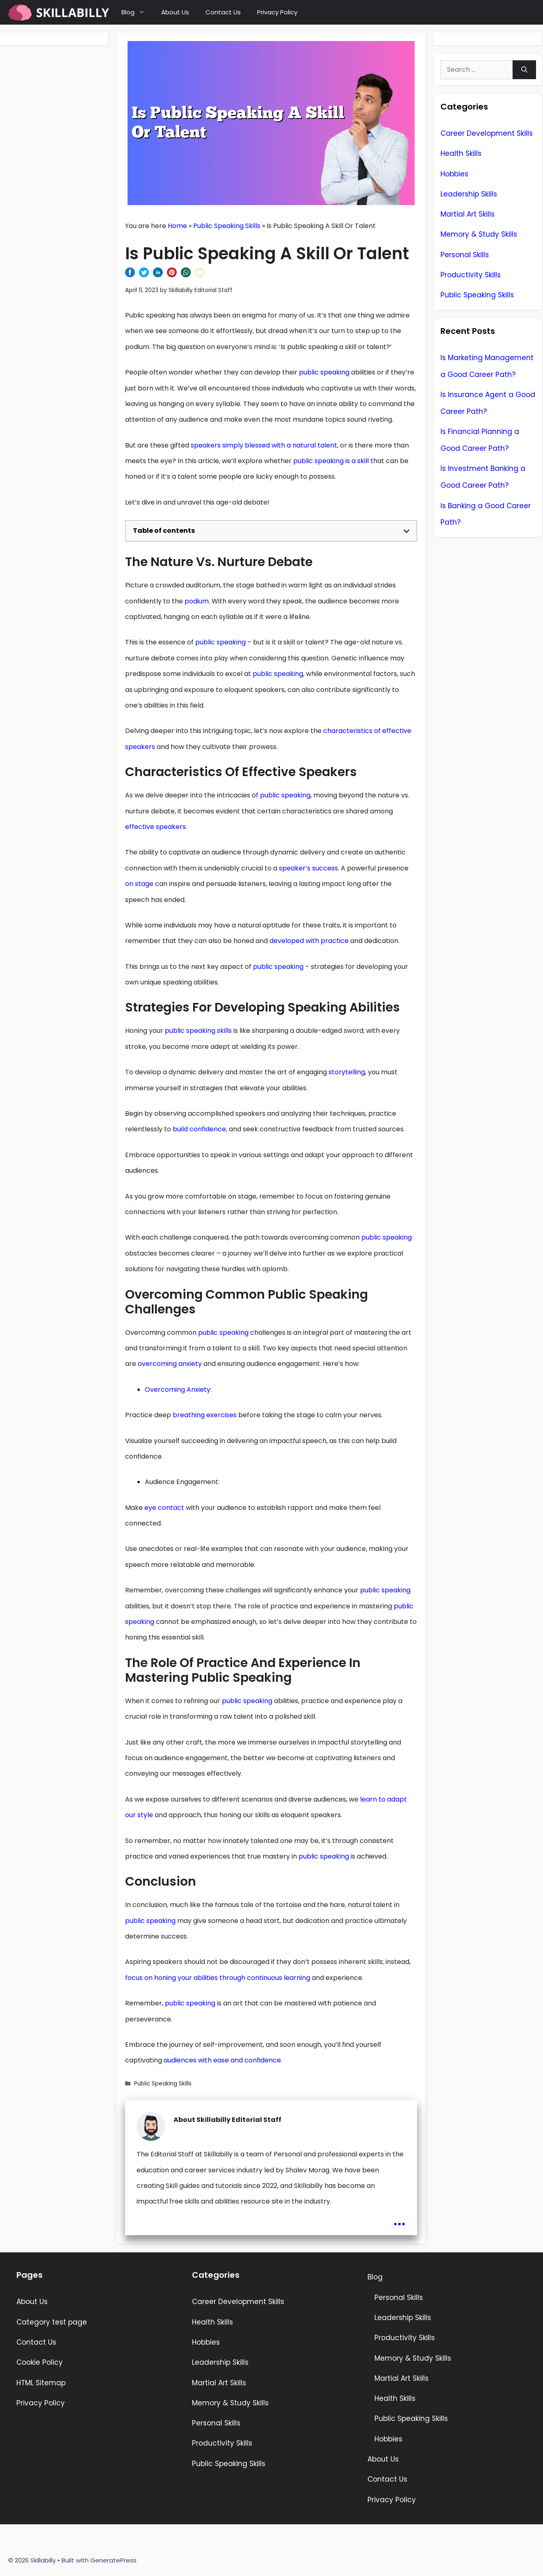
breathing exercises (205, 1415)
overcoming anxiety (170, 1363)
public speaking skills (198, 1030)
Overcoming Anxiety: (178, 1389)
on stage (139, 883)
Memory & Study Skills (478, 234)
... (399, 2219)
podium (197, 601)
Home (177, 226)
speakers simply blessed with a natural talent (264, 445)
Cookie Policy (39, 2362)
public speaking (324, 372)
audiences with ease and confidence (222, 2060)
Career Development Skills (486, 133)
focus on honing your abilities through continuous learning (217, 1977)
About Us (175, 12)
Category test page (51, 2322)
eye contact (164, 1507)
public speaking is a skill (331, 461)
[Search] (524, 69)
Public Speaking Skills (226, 226)
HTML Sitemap (41, 2383)
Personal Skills (464, 255)
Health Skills (460, 153)
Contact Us (223, 12)
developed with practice (309, 940)
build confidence (199, 1129)
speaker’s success (308, 868)
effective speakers (155, 826)
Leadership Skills (468, 194)
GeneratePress (113, 2560)
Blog (137, 12)
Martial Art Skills (467, 214)
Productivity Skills (470, 275)
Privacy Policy (277, 12)
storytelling (347, 1072)
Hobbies (454, 174)
